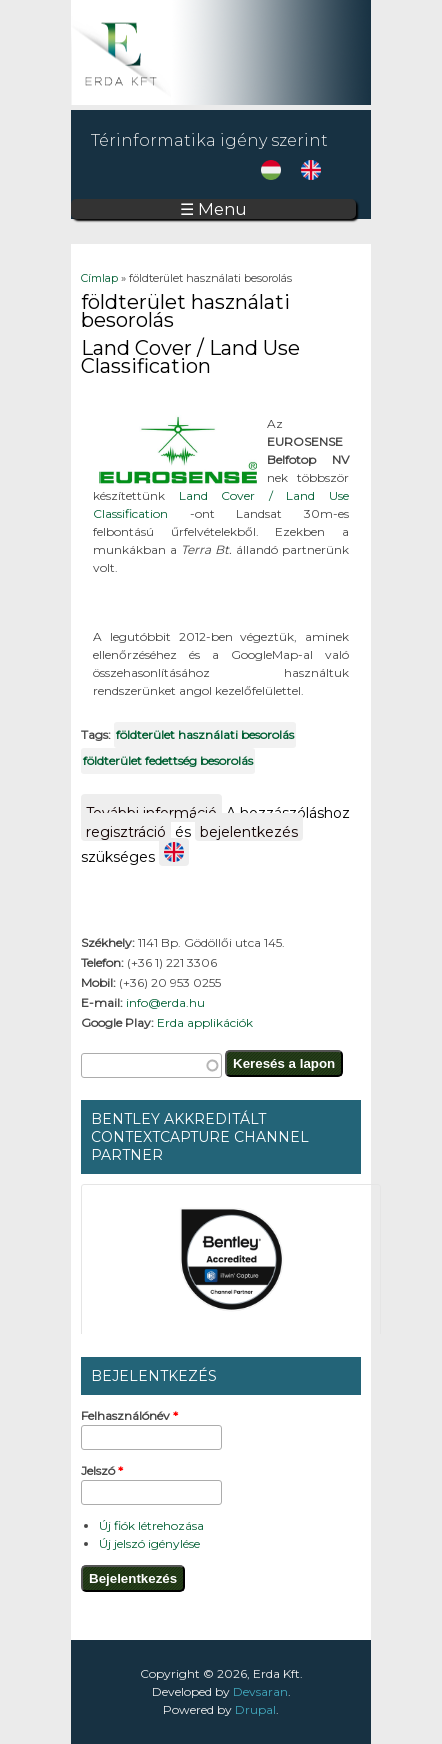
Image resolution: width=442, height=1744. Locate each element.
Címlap (99, 278)
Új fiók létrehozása (151, 1525)
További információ (154, 813)
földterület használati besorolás (205, 734)
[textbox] (151, 1065)
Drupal (255, 1709)
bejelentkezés (249, 832)
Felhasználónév (129, 1415)
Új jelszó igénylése (149, 1543)
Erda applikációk (205, 1022)
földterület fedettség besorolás (168, 760)
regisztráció (126, 832)
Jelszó (102, 1470)
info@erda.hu (165, 1002)
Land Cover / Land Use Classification (190, 357)
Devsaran (260, 1691)
